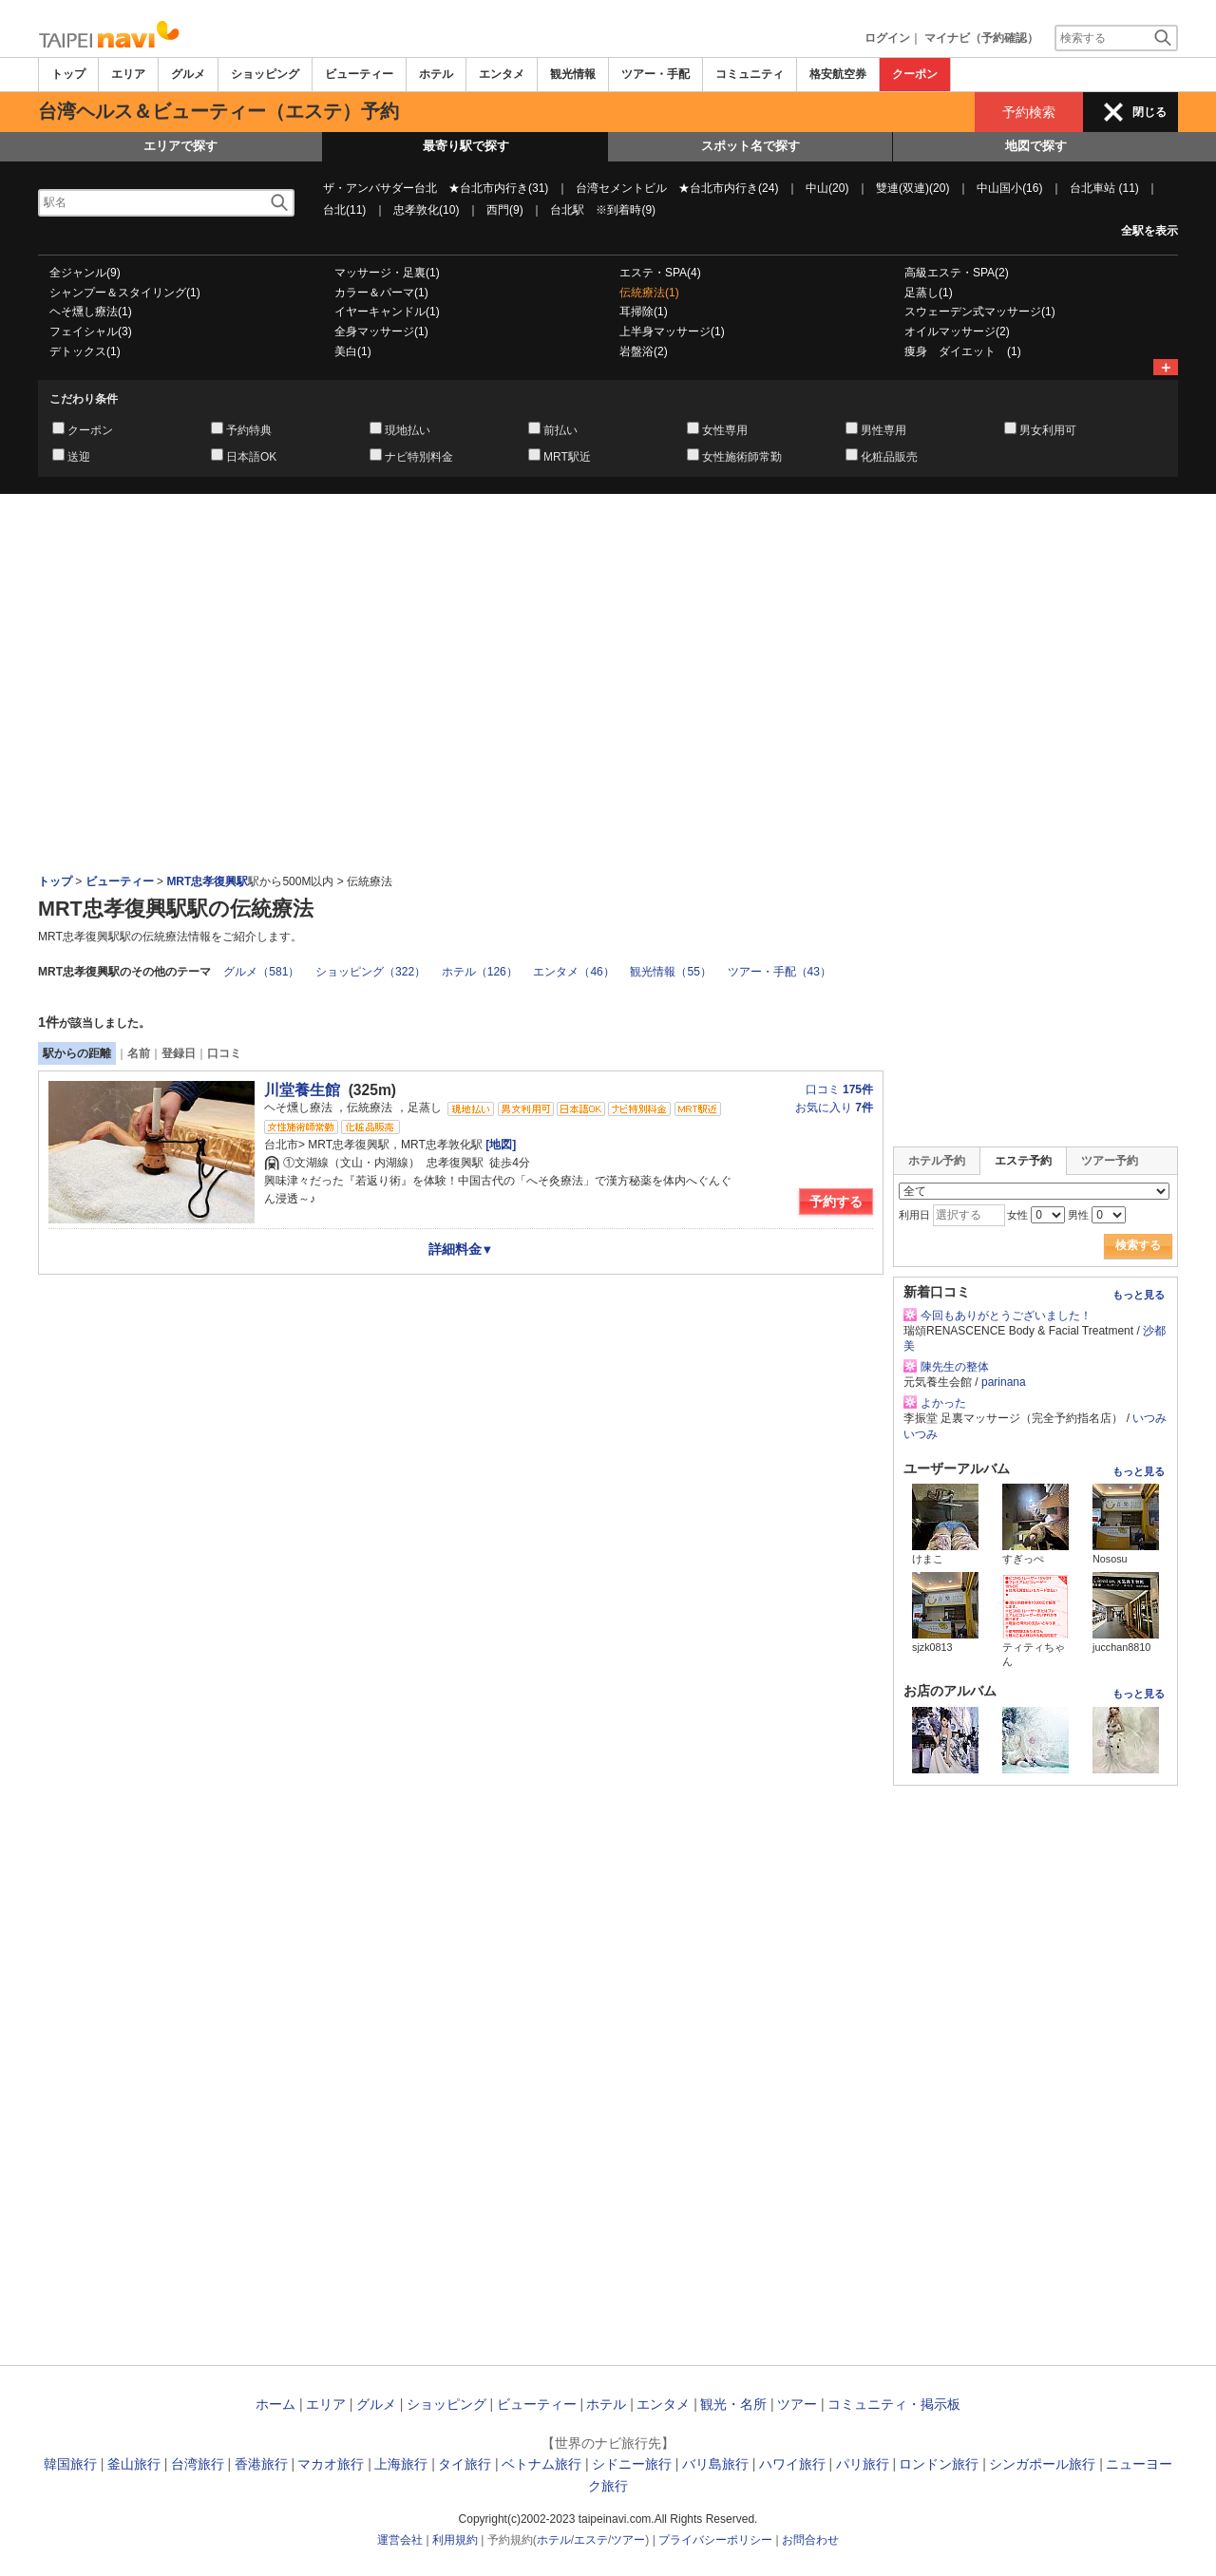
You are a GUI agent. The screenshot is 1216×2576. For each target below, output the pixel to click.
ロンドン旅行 (938, 2464)
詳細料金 (461, 1249)
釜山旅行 (134, 2464)
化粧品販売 (889, 457)
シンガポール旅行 (1042, 2464)
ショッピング (265, 74)
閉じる (1149, 112)
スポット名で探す (750, 146)
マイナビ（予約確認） (981, 38)
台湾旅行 (197, 2464)
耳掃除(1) (643, 311)
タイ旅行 (464, 2464)
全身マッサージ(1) (381, 331)
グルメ (188, 74)
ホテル (436, 74)
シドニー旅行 (632, 2464)
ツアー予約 (1109, 1160)
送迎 (78, 457)
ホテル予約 (936, 1160)
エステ (591, 2540)
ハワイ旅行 (792, 2464)
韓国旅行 (70, 2464)
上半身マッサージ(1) (672, 331)
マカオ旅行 (330, 2464)
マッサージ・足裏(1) (387, 272)
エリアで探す (180, 146)
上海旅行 (401, 2464)
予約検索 (1028, 112)
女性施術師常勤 (742, 457)
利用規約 (455, 2540)
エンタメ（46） (573, 971)
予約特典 (249, 430)
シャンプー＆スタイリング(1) (124, 292)
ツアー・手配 (655, 74)
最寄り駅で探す (466, 146)
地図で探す (1036, 146)
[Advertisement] (608, 546)
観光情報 (573, 74)
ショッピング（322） (370, 971)
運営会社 (400, 2540)
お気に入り (834, 1107)
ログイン (887, 38)
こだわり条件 (83, 399)
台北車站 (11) (1104, 188)
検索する (1138, 1245)
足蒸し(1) (928, 292)
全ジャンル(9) (85, 272)
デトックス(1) (85, 351)
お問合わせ (810, 2540)
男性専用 (883, 430)
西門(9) (504, 210)
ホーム (275, 2404)
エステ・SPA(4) (660, 272)
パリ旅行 (862, 2464)
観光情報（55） (670, 971)
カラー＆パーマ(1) (381, 292)
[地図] (499, 1144)
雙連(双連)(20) (912, 188)
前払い (560, 430)
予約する (836, 1201)
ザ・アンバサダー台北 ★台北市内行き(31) (435, 188)
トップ (68, 74)
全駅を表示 (1149, 230)
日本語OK (251, 457)
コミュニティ (749, 74)
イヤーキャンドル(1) (387, 311)
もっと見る (1138, 1294)
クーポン (915, 74)
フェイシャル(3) (90, 331)
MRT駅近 (567, 457)
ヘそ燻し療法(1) (90, 311)
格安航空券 (837, 74)
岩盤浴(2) (643, 351)
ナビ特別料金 (419, 457)
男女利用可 (1047, 430)
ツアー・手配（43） (779, 971)
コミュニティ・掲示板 (893, 2404)
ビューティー (359, 74)
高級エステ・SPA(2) (956, 272)
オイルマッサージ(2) (957, 331)
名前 (138, 1053)
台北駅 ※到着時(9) (603, 210)
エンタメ (501, 74)
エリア (128, 74)
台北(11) (344, 210)
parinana (1003, 1382)
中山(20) (827, 188)
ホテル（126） (480, 971)
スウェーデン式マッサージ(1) (979, 311)
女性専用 (725, 430)
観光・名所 (733, 2404)
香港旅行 (261, 2464)
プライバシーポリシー (715, 2540)
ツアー (797, 2404)
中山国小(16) (1009, 188)
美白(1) (352, 351)
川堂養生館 (302, 1090)
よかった (943, 1403)
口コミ (224, 1053)
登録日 (179, 1053)
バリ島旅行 (715, 2464)
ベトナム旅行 (541, 2464)
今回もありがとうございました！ (1006, 1315)
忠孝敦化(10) (426, 210)
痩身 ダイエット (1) (962, 351)
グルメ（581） (261, 971)
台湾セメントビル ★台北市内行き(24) (677, 188)
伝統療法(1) (649, 292)
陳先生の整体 (955, 1366)
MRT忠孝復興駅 (207, 881)
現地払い (407, 430)
